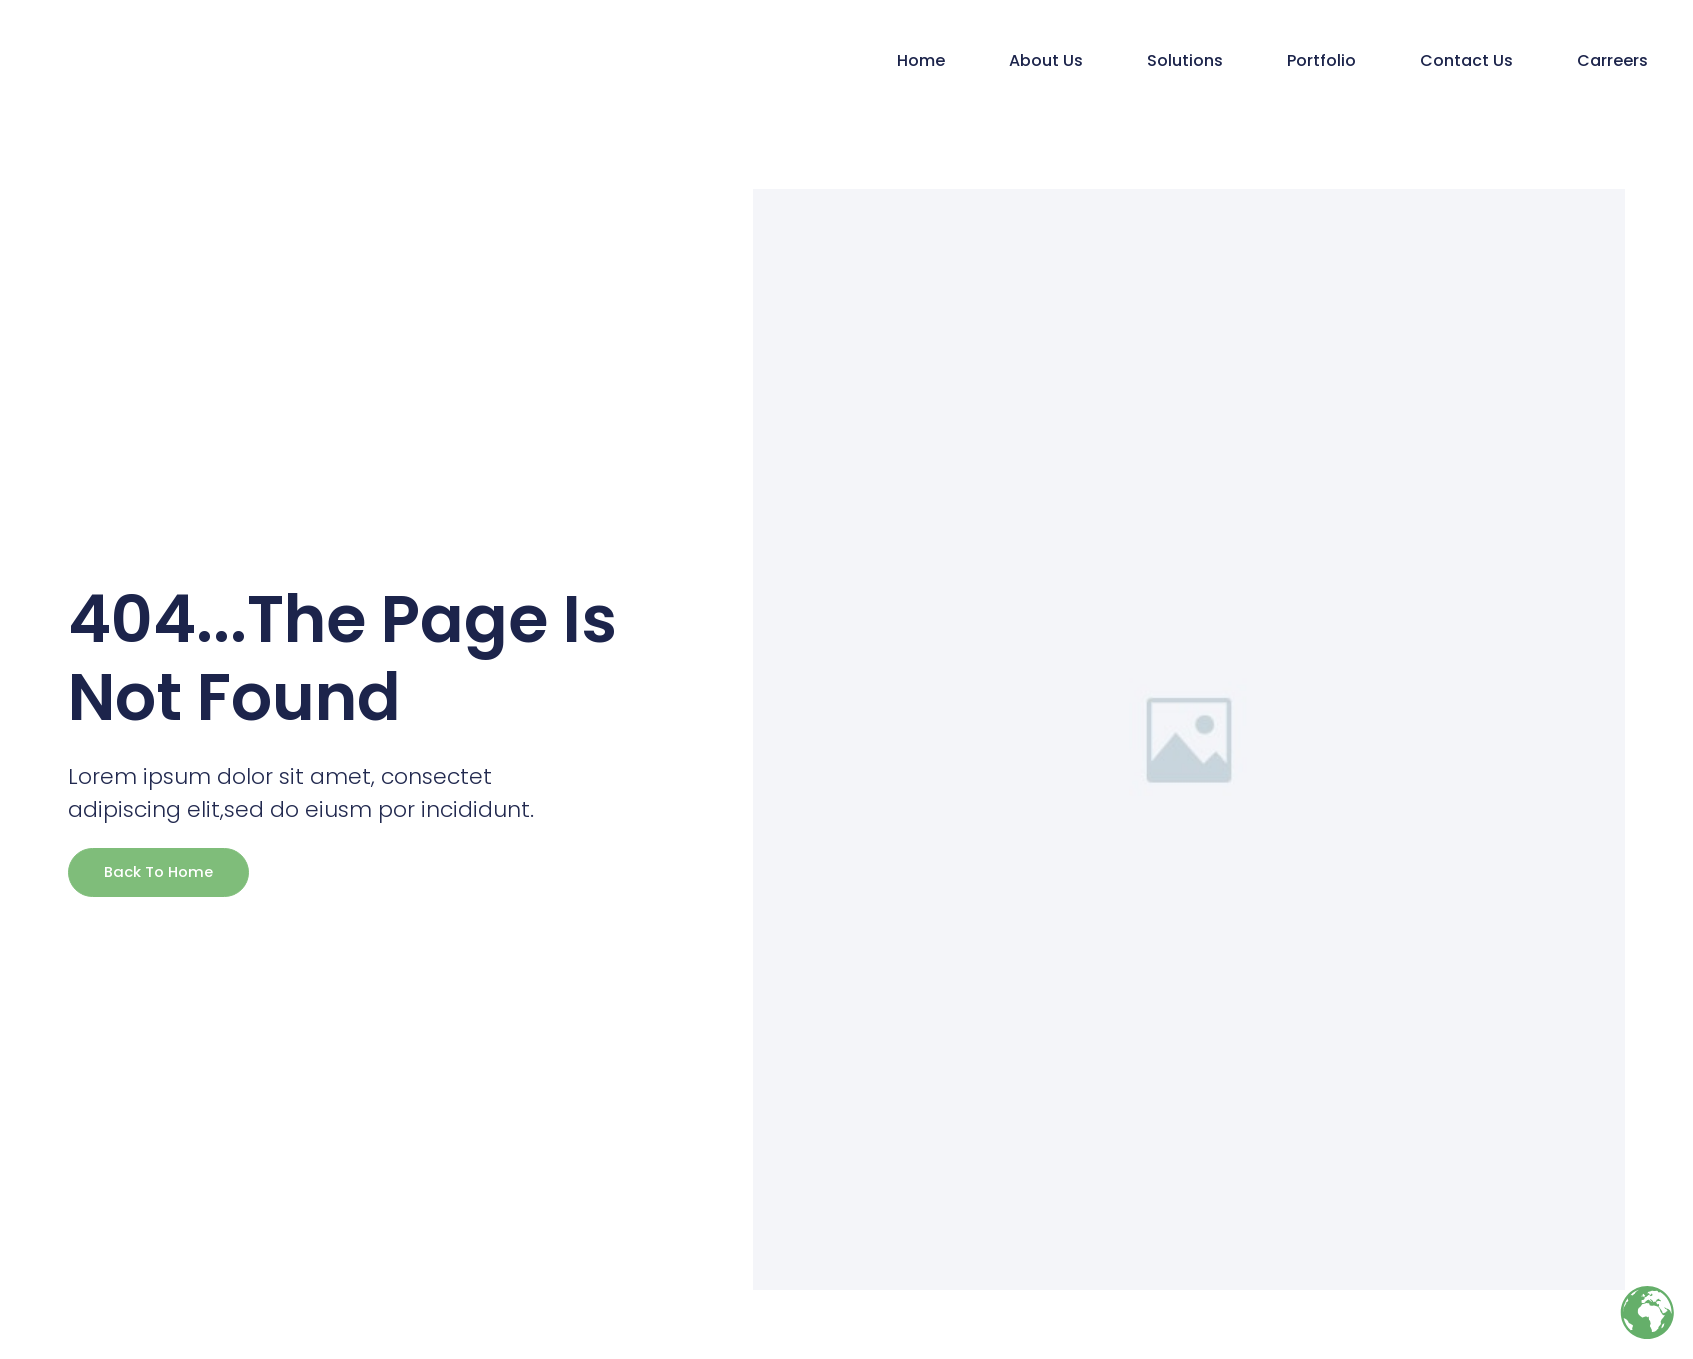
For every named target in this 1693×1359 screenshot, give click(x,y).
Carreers (1612, 60)
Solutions (1185, 60)
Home (921, 60)
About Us (1046, 60)
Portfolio (1321, 60)
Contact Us (1466, 60)
